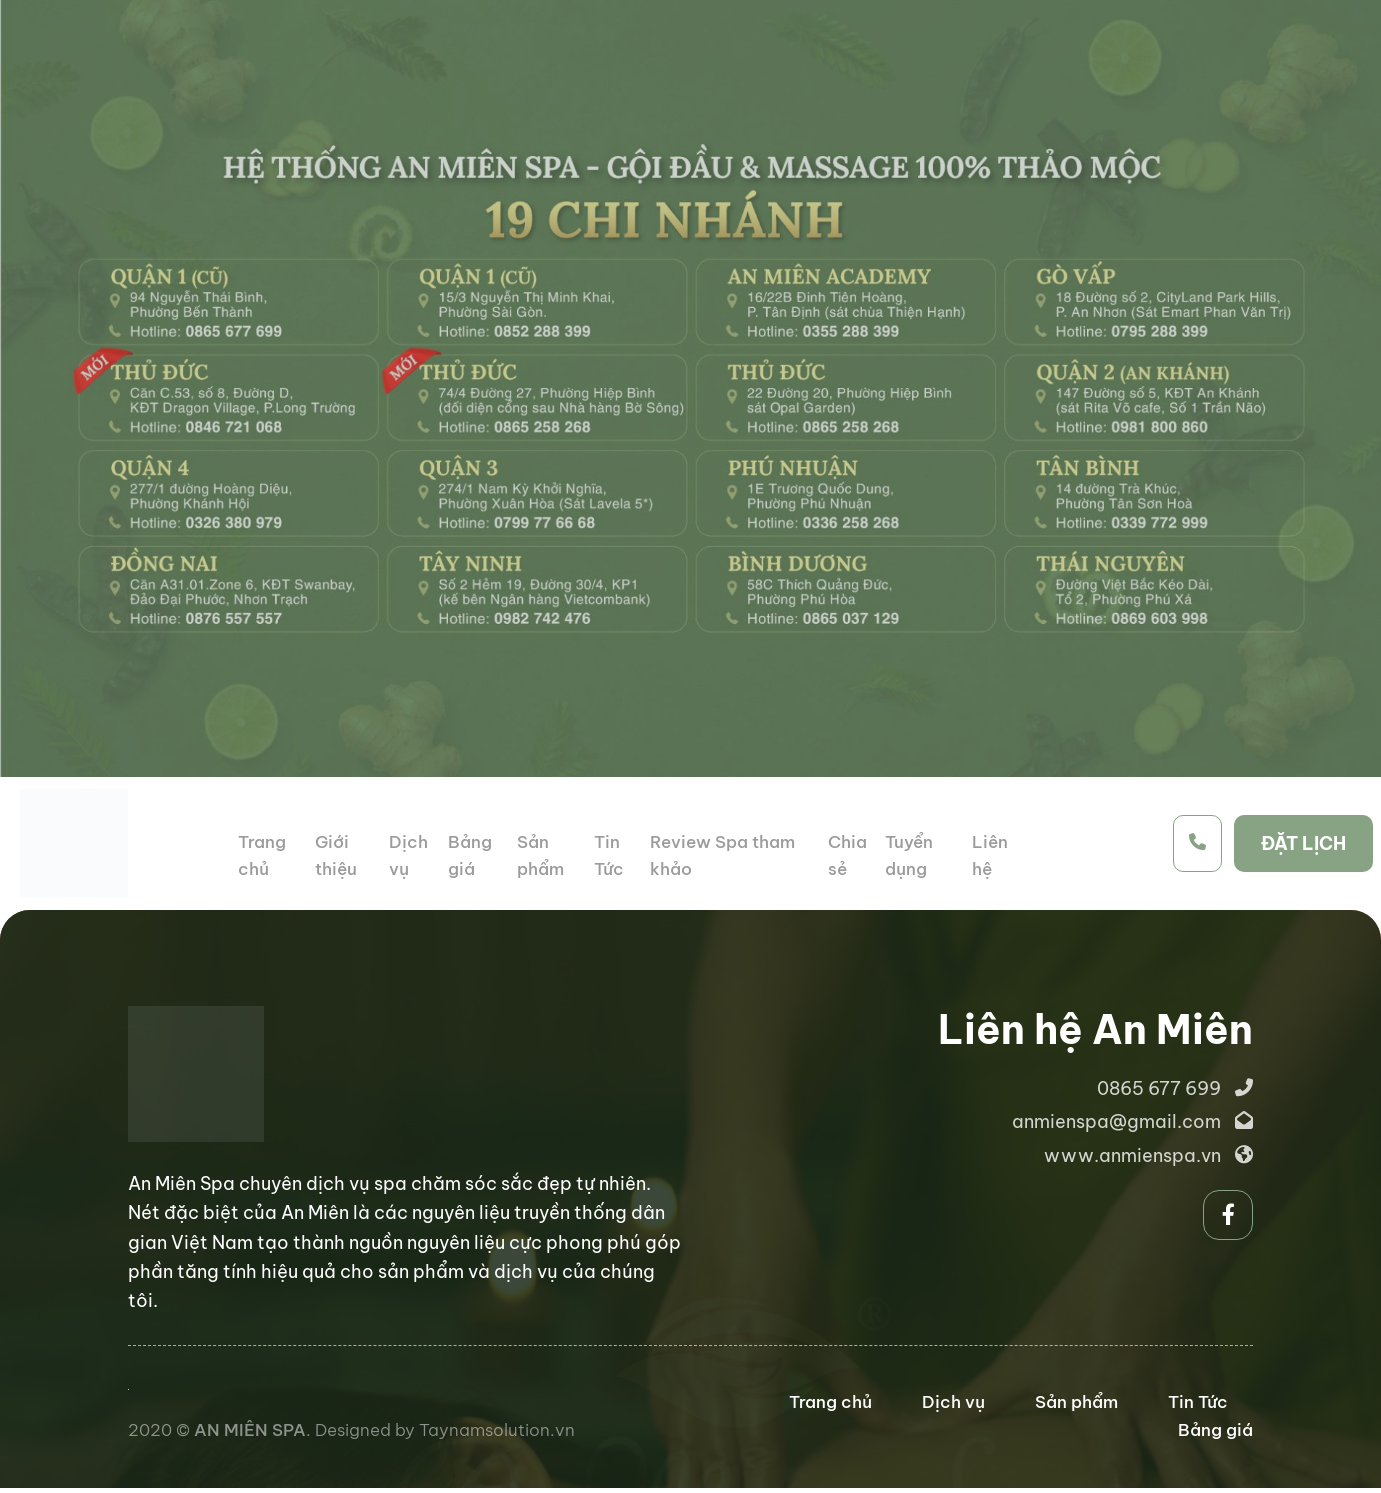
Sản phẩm (1076, 1402)
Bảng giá (1215, 1430)
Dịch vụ (953, 1402)
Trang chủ (830, 1402)
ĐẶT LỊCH (1303, 843)
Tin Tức (1198, 1402)
